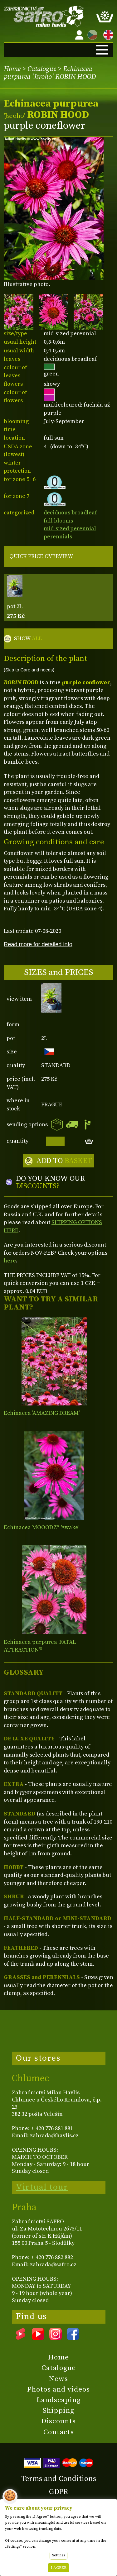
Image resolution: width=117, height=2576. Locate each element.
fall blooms (58, 520)
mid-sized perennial (70, 528)
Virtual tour (42, 2187)
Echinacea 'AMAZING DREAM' (42, 1413)
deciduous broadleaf (70, 512)
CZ (90, 33)
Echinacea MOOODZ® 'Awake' (41, 1527)
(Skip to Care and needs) (29, 669)
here (10, 1260)
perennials (58, 536)
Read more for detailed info (38, 944)
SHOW (28, 639)
